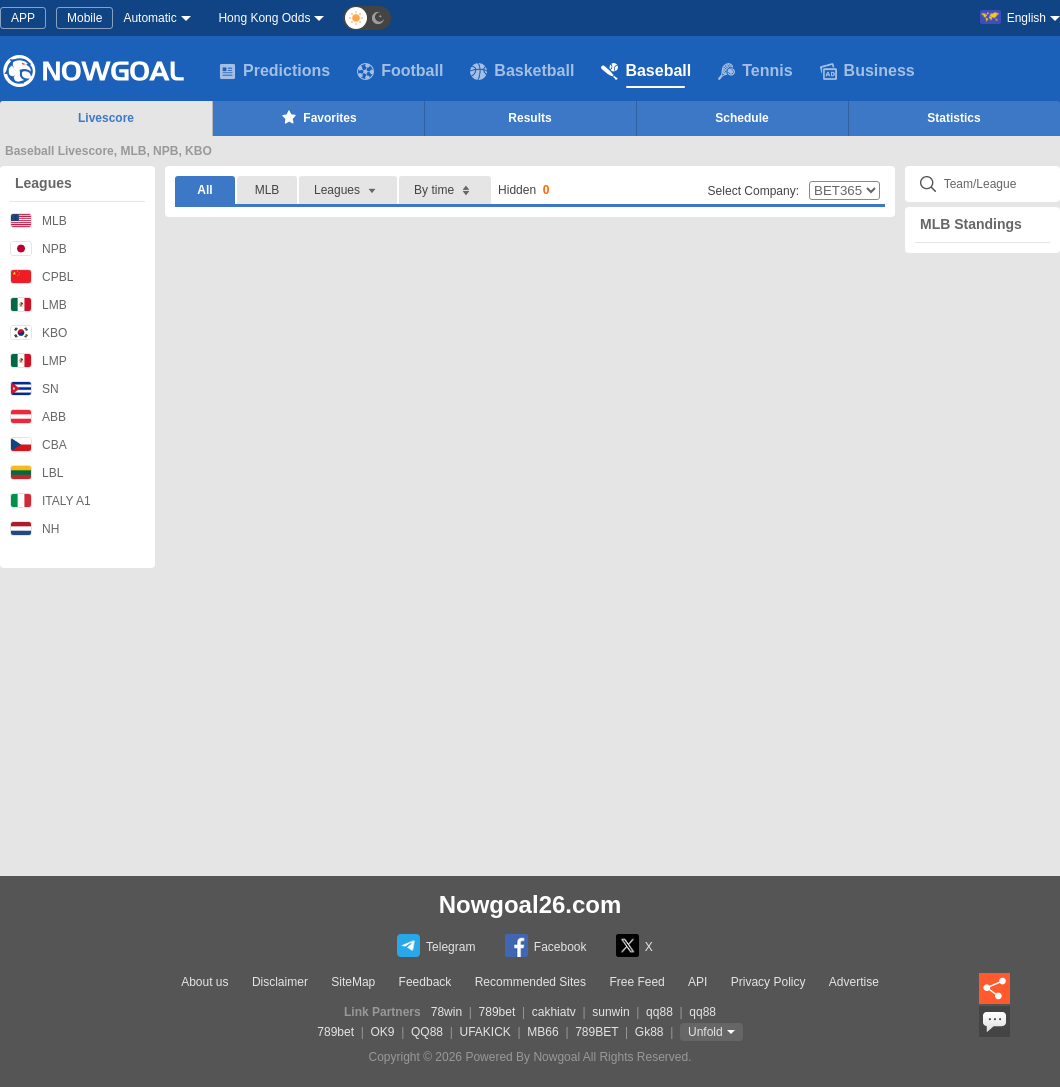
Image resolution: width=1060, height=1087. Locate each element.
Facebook (546, 945)
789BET (596, 1032)
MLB (38, 220)
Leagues (43, 183)
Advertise (854, 982)
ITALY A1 (50, 500)
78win (446, 1012)
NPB (38, 248)
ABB (38, 416)
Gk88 (649, 1032)
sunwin (610, 1012)
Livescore (106, 118)
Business (867, 71)
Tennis (755, 71)
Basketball (522, 71)
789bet (497, 1012)
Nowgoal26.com (530, 904)
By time (445, 190)
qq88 (659, 1012)
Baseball (646, 71)
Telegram (436, 945)
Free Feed (636, 982)
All (204, 190)
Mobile (84, 18)
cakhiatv (554, 1012)
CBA (38, 444)
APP (23, 18)
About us (204, 982)
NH (34, 528)
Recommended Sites (530, 982)
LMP (38, 360)
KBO (38, 332)
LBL (36, 472)
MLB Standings (971, 224)
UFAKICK (485, 1032)
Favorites (317, 117)
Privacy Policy (768, 982)
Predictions (274, 71)
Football (400, 71)
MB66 (542, 1032)
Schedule (741, 118)
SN (34, 388)
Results (529, 118)
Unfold (705, 1032)
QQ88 (427, 1032)
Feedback (425, 982)
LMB (38, 304)
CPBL (41, 276)
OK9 (383, 1032)
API (697, 982)
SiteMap (353, 982)
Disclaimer (280, 982)
